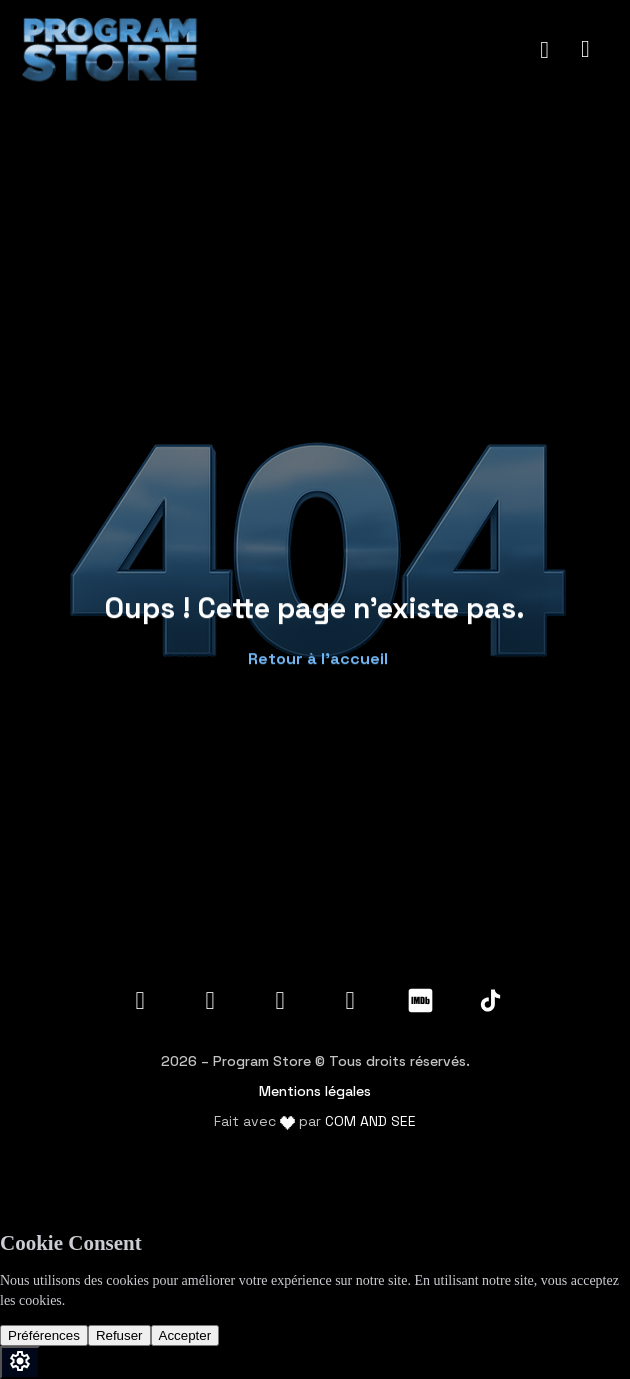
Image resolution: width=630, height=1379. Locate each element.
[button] (315, 653)
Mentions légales (315, 1091)
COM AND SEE (370, 1121)
